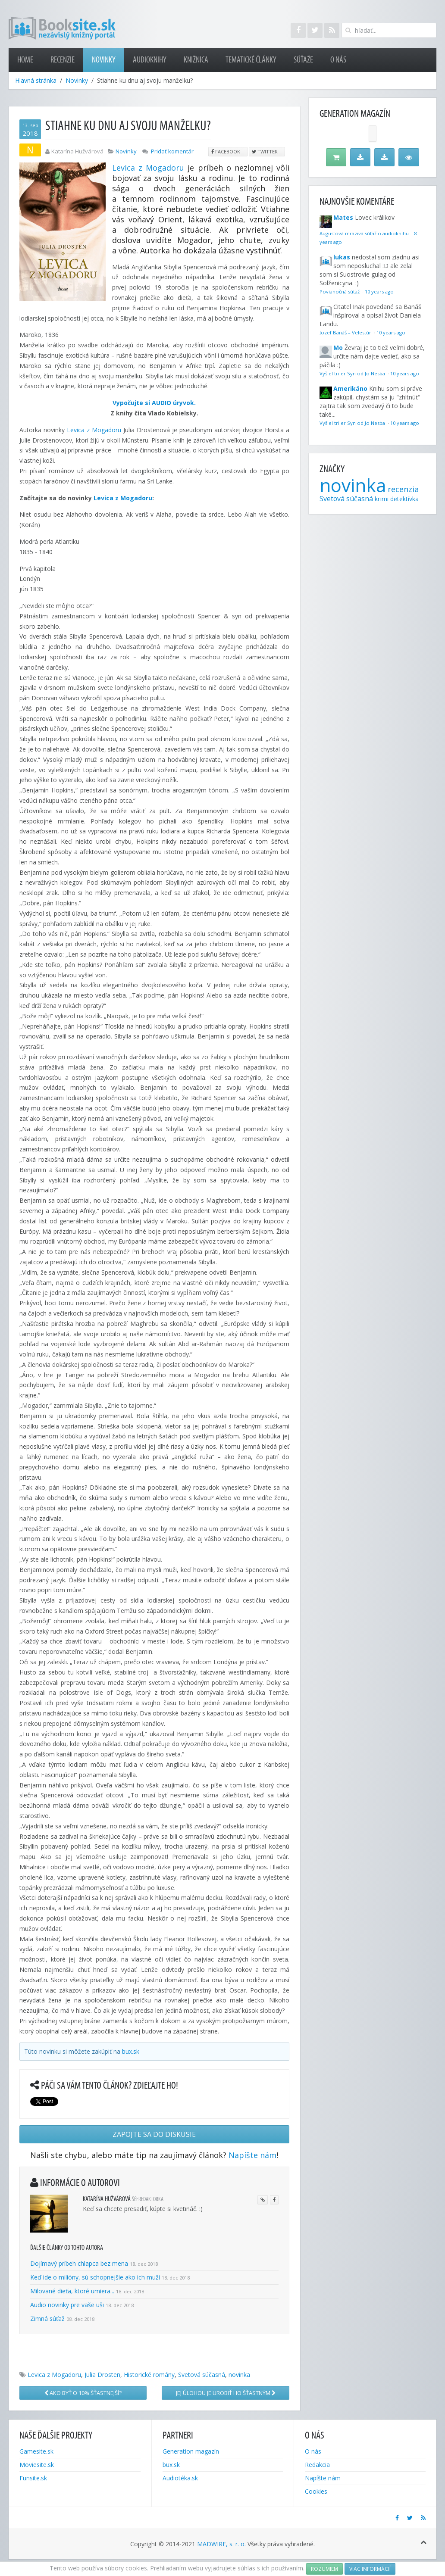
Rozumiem (324, 2569)
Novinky (104, 60)
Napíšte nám (252, 2155)
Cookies (316, 2491)
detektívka (404, 499)
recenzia (403, 489)
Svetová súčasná (201, 2374)
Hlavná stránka (35, 80)
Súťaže (303, 60)
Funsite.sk (33, 2478)
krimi (382, 498)
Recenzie (62, 60)
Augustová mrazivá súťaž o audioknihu (365, 233)
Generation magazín (191, 2451)
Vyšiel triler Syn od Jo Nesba (353, 373)
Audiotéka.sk (180, 2478)
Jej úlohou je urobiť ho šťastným (226, 2393)
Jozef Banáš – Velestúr (346, 332)
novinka (239, 2374)
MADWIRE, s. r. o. (221, 2544)
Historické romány (149, 2374)
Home (25, 60)
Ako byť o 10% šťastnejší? (83, 2393)
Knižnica (196, 60)
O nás (338, 60)
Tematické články (251, 60)
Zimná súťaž (47, 2318)
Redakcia (317, 2465)
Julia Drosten (102, 2374)
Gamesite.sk (36, 2451)
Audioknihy (149, 60)
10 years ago (379, 291)
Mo (338, 347)
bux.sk (130, 2051)
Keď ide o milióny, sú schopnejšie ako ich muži (95, 2277)
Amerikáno (350, 388)
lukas (341, 257)
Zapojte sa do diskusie (154, 2134)
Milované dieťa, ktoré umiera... (72, 2291)
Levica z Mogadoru (148, 167)
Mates (343, 217)
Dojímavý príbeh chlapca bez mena (79, 2263)
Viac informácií (370, 2569)
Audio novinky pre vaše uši (68, 2305)
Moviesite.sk (36, 2465)
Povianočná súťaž (340, 291)
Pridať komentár (172, 151)
